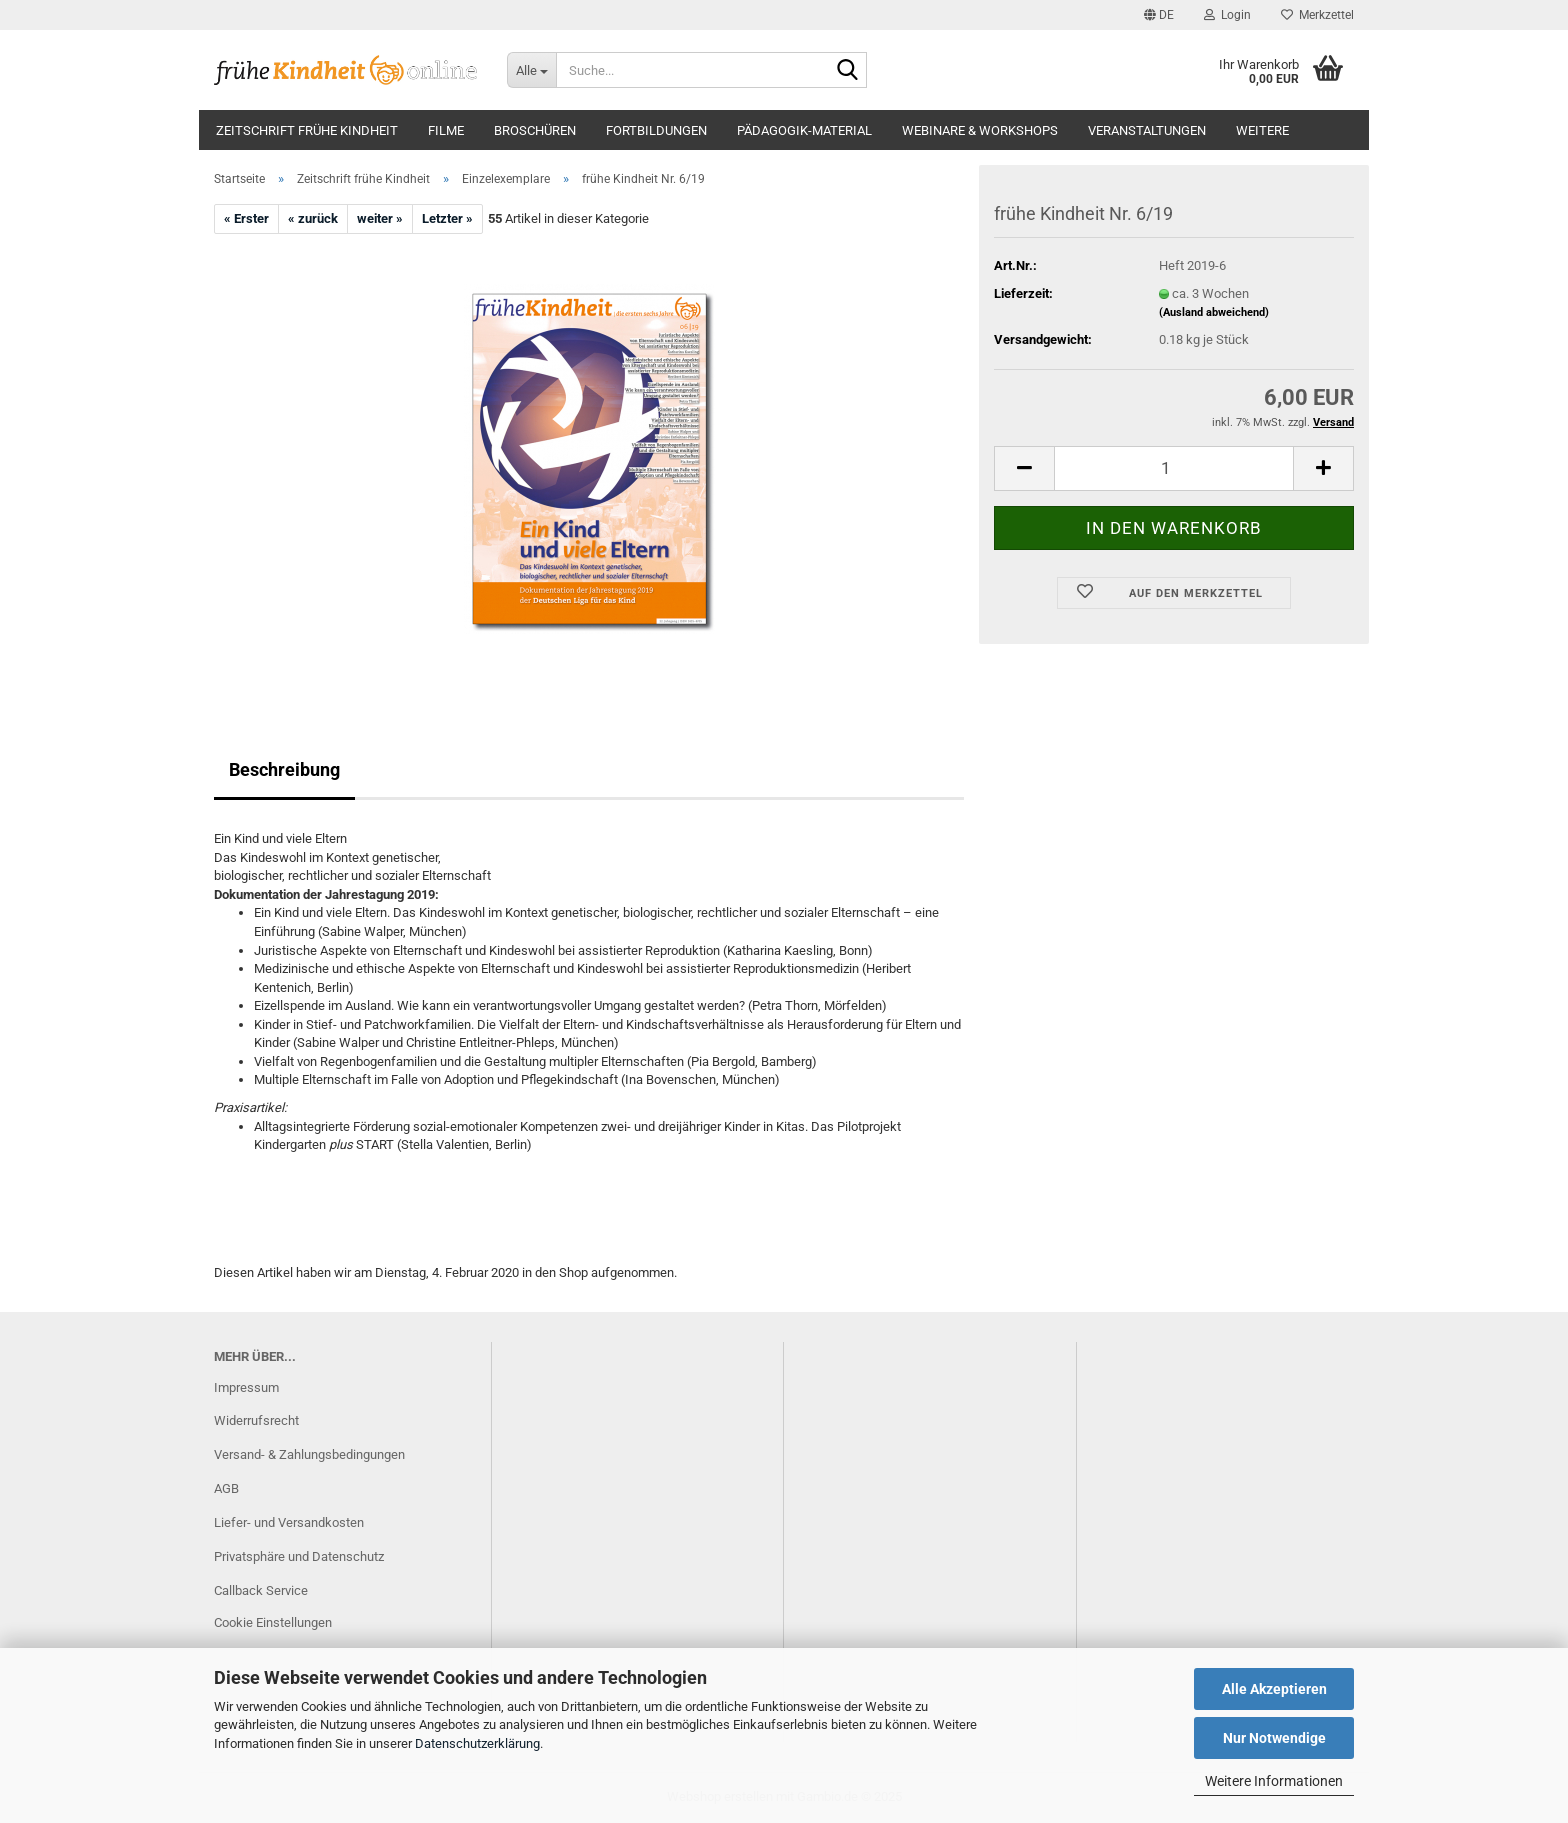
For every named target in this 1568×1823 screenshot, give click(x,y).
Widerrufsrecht (256, 1420)
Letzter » (447, 218)
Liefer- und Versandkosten (289, 1522)
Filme (446, 130)
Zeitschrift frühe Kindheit (307, 130)
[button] (1159, 15)
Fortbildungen (656, 130)
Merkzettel (1317, 15)
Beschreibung (284, 769)
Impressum (246, 1387)
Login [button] (1227, 15)
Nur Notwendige (1274, 1738)
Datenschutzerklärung (477, 1743)
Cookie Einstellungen (273, 1622)
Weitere (1262, 130)
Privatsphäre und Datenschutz (299, 1556)
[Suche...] (531, 70)
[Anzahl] (1174, 468)
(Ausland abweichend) (1214, 312)
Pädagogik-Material (804, 130)
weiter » (380, 218)
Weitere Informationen (1274, 1781)
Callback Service (261, 1590)
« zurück (313, 218)
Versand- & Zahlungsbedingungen (309, 1454)
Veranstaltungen (1147, 130)
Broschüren (535, 130)
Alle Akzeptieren (1274, 1689)
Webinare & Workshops (980, 130)
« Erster (246, 218)
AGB (226, 1488)
